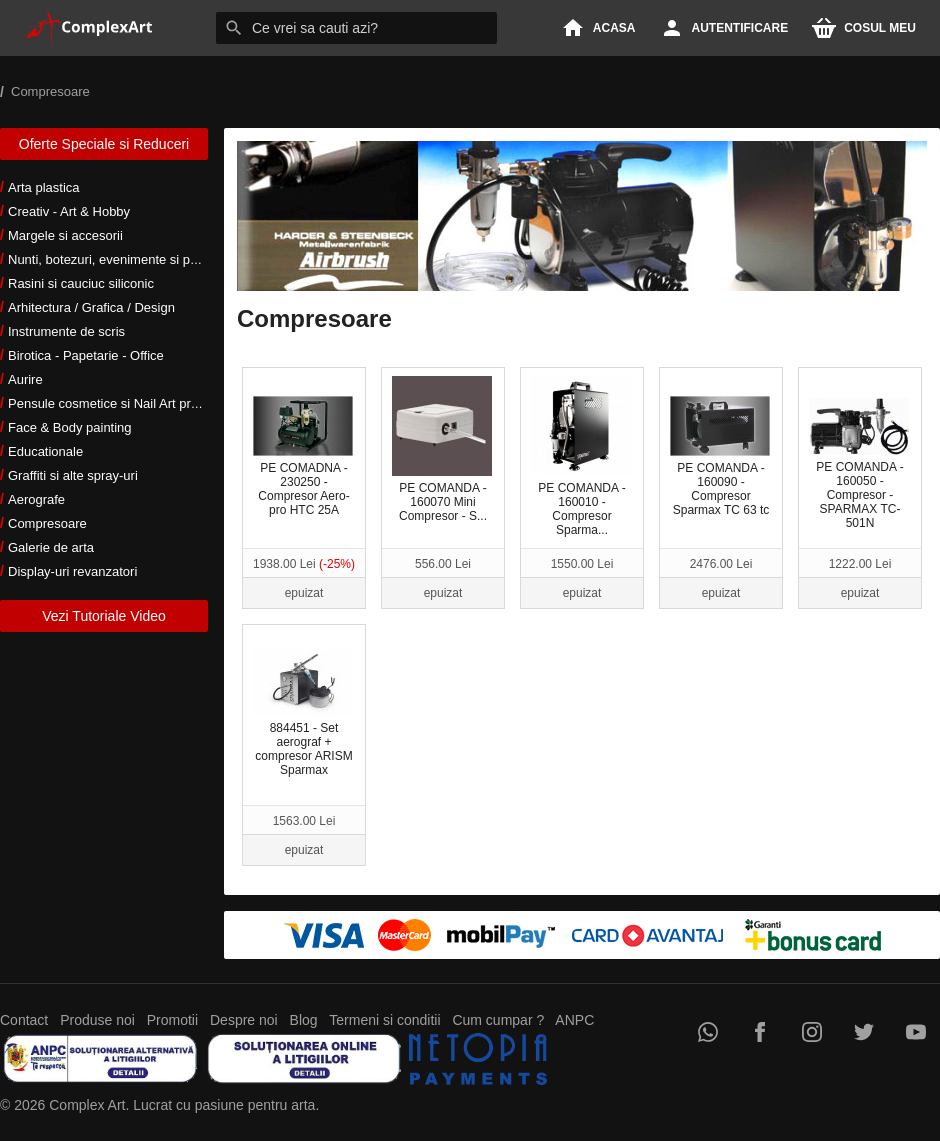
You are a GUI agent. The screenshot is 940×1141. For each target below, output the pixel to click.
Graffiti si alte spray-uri (73, 475)
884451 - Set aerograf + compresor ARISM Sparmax (303, 713)
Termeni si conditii (384, 1020)
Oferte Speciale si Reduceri (104, 144)
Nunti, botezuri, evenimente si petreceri (120, 259)
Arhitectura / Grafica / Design (91, 307)
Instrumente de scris (66, 331)
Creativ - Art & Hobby (69, 211)
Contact (24, 1020)
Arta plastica (44, 187)
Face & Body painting (70, 427)
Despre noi (244, 1020)
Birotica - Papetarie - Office (86, 355)
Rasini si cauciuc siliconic (81, 283)
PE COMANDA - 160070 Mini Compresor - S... (442, 449)
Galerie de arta (51, 547)
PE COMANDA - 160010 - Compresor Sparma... (581, 456)
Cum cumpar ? (498, 1020)
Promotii (172, 1020)
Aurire (25, 379)
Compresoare (47, 523)
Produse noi (97, 1020)
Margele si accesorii (65, 235)
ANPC (574, 1020)
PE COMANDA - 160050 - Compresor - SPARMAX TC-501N (859, 464)
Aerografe (36, 499)
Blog (304, 1020)
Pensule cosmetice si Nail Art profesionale (129, 403)
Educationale (45, 451)
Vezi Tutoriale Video (104, 616)
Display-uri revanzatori (72, 571)
